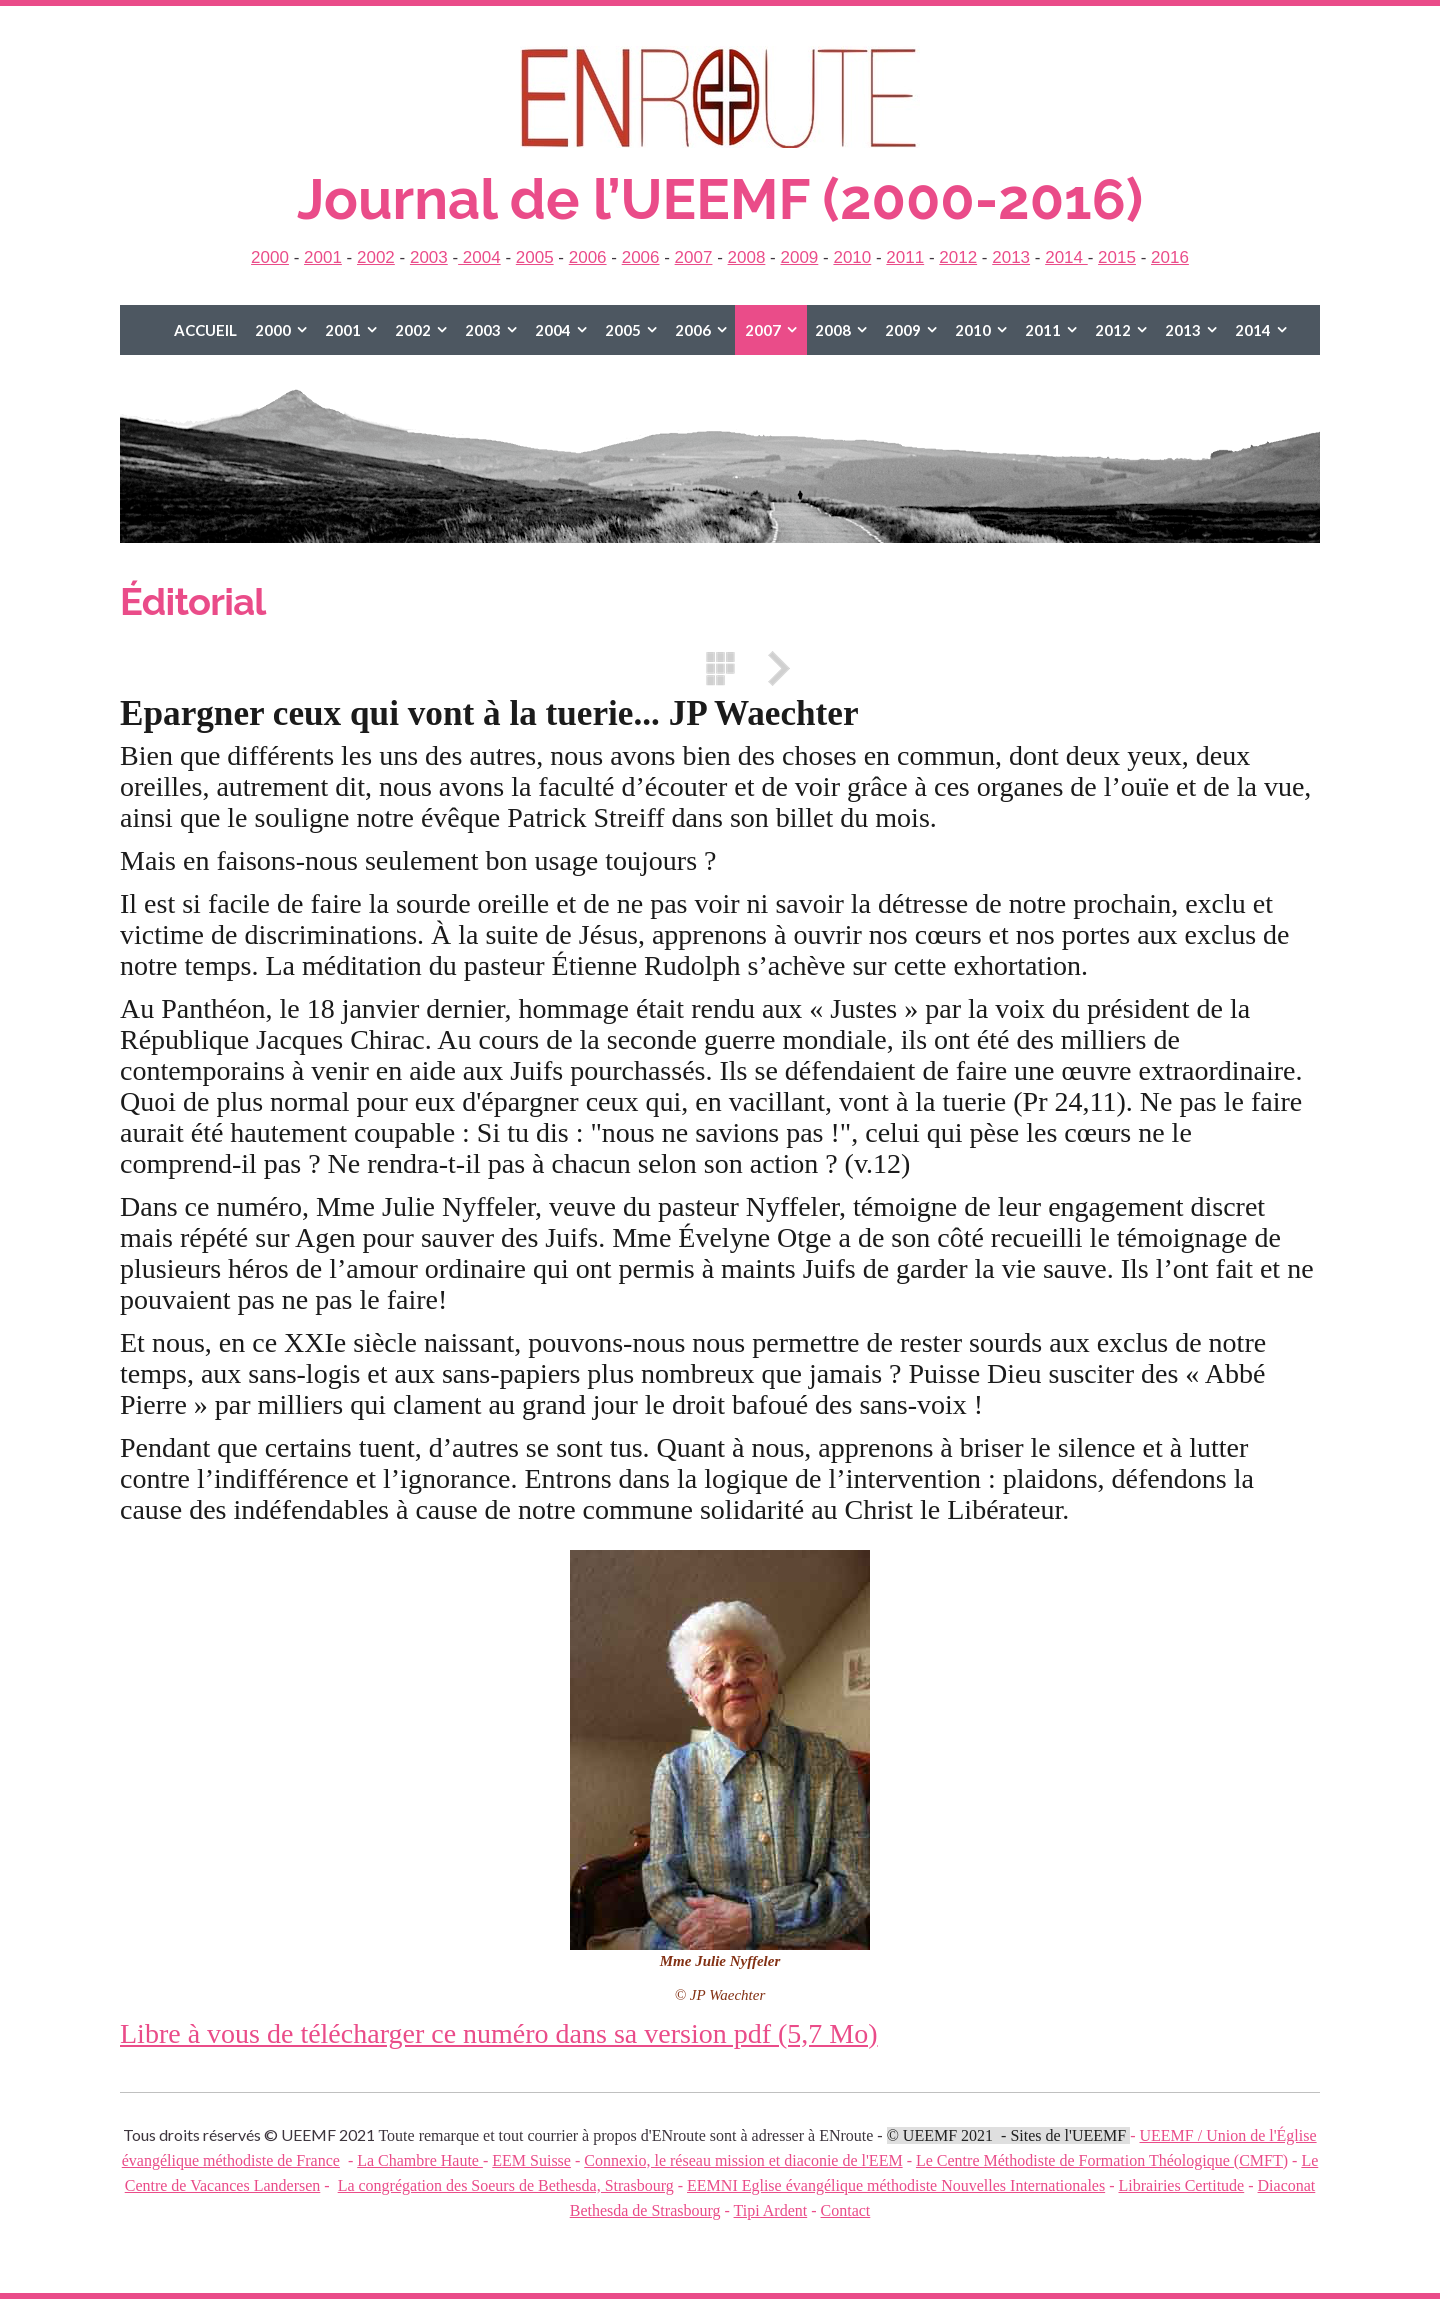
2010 (852, 257)
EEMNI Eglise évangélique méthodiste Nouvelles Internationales (896, 2185)
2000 (270, 257)
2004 (479, 257)
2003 (429, 257)
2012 (958, 257)
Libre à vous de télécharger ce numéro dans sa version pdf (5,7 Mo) (499, 2033)
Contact (846, 2210)
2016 (1170, 257)
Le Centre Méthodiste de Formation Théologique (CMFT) (1102, 2160)
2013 (1011, 257)
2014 (1066, 257)
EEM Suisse (531, 2160)
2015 (1117, 257)
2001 (323, 257)
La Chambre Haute (420, 2160)
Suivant (772, 668)
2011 (905, 257)
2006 (588, 257)
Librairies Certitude (1181, 2185)
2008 (747, 257)
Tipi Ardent (771, 2210)
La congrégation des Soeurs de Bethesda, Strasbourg (506, 2185)
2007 (694, 257)
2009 (799, 257)
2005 (535, 257)
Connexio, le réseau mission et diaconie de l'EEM (743, 2160)
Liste (720, 668)
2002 (376, 257)
